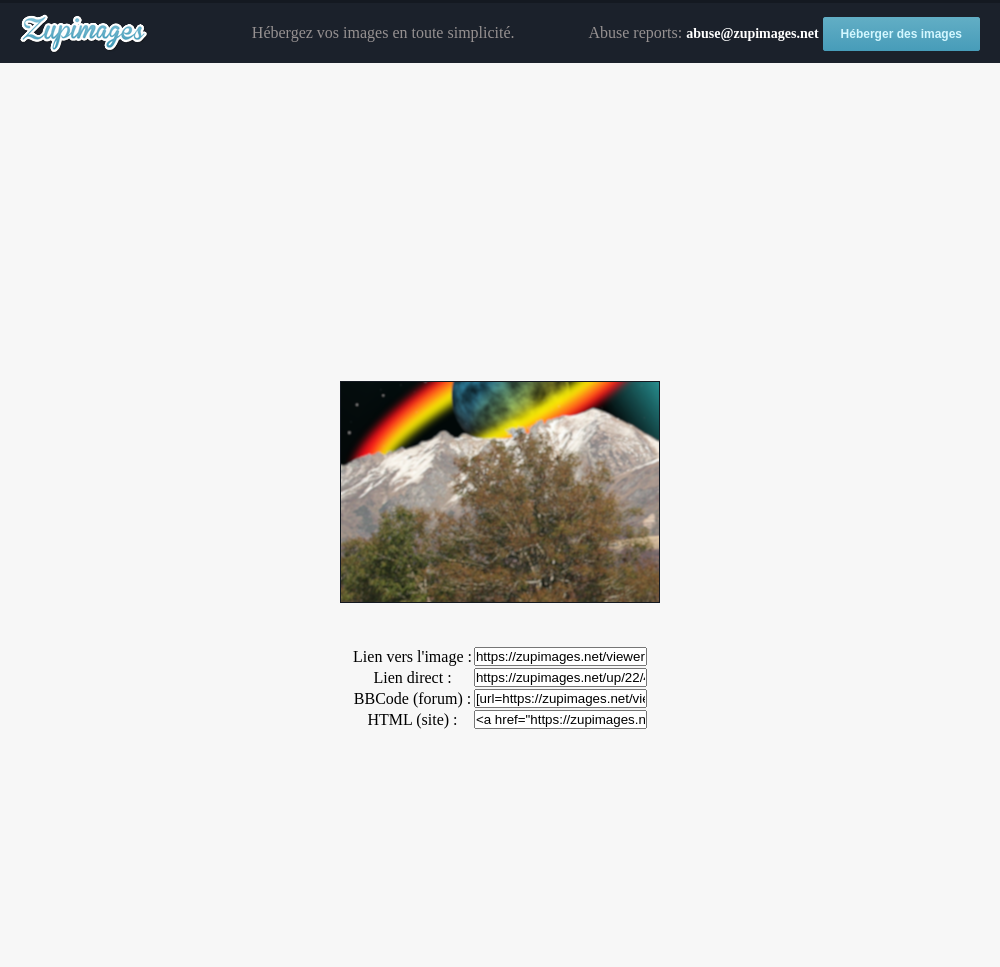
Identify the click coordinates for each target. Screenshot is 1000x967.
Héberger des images (901, 34)
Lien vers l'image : (412, 656)
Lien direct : (412, 677)
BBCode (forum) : (412, 698)
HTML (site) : (412, 719)
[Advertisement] (500, 223)
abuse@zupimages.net (752, 33)
